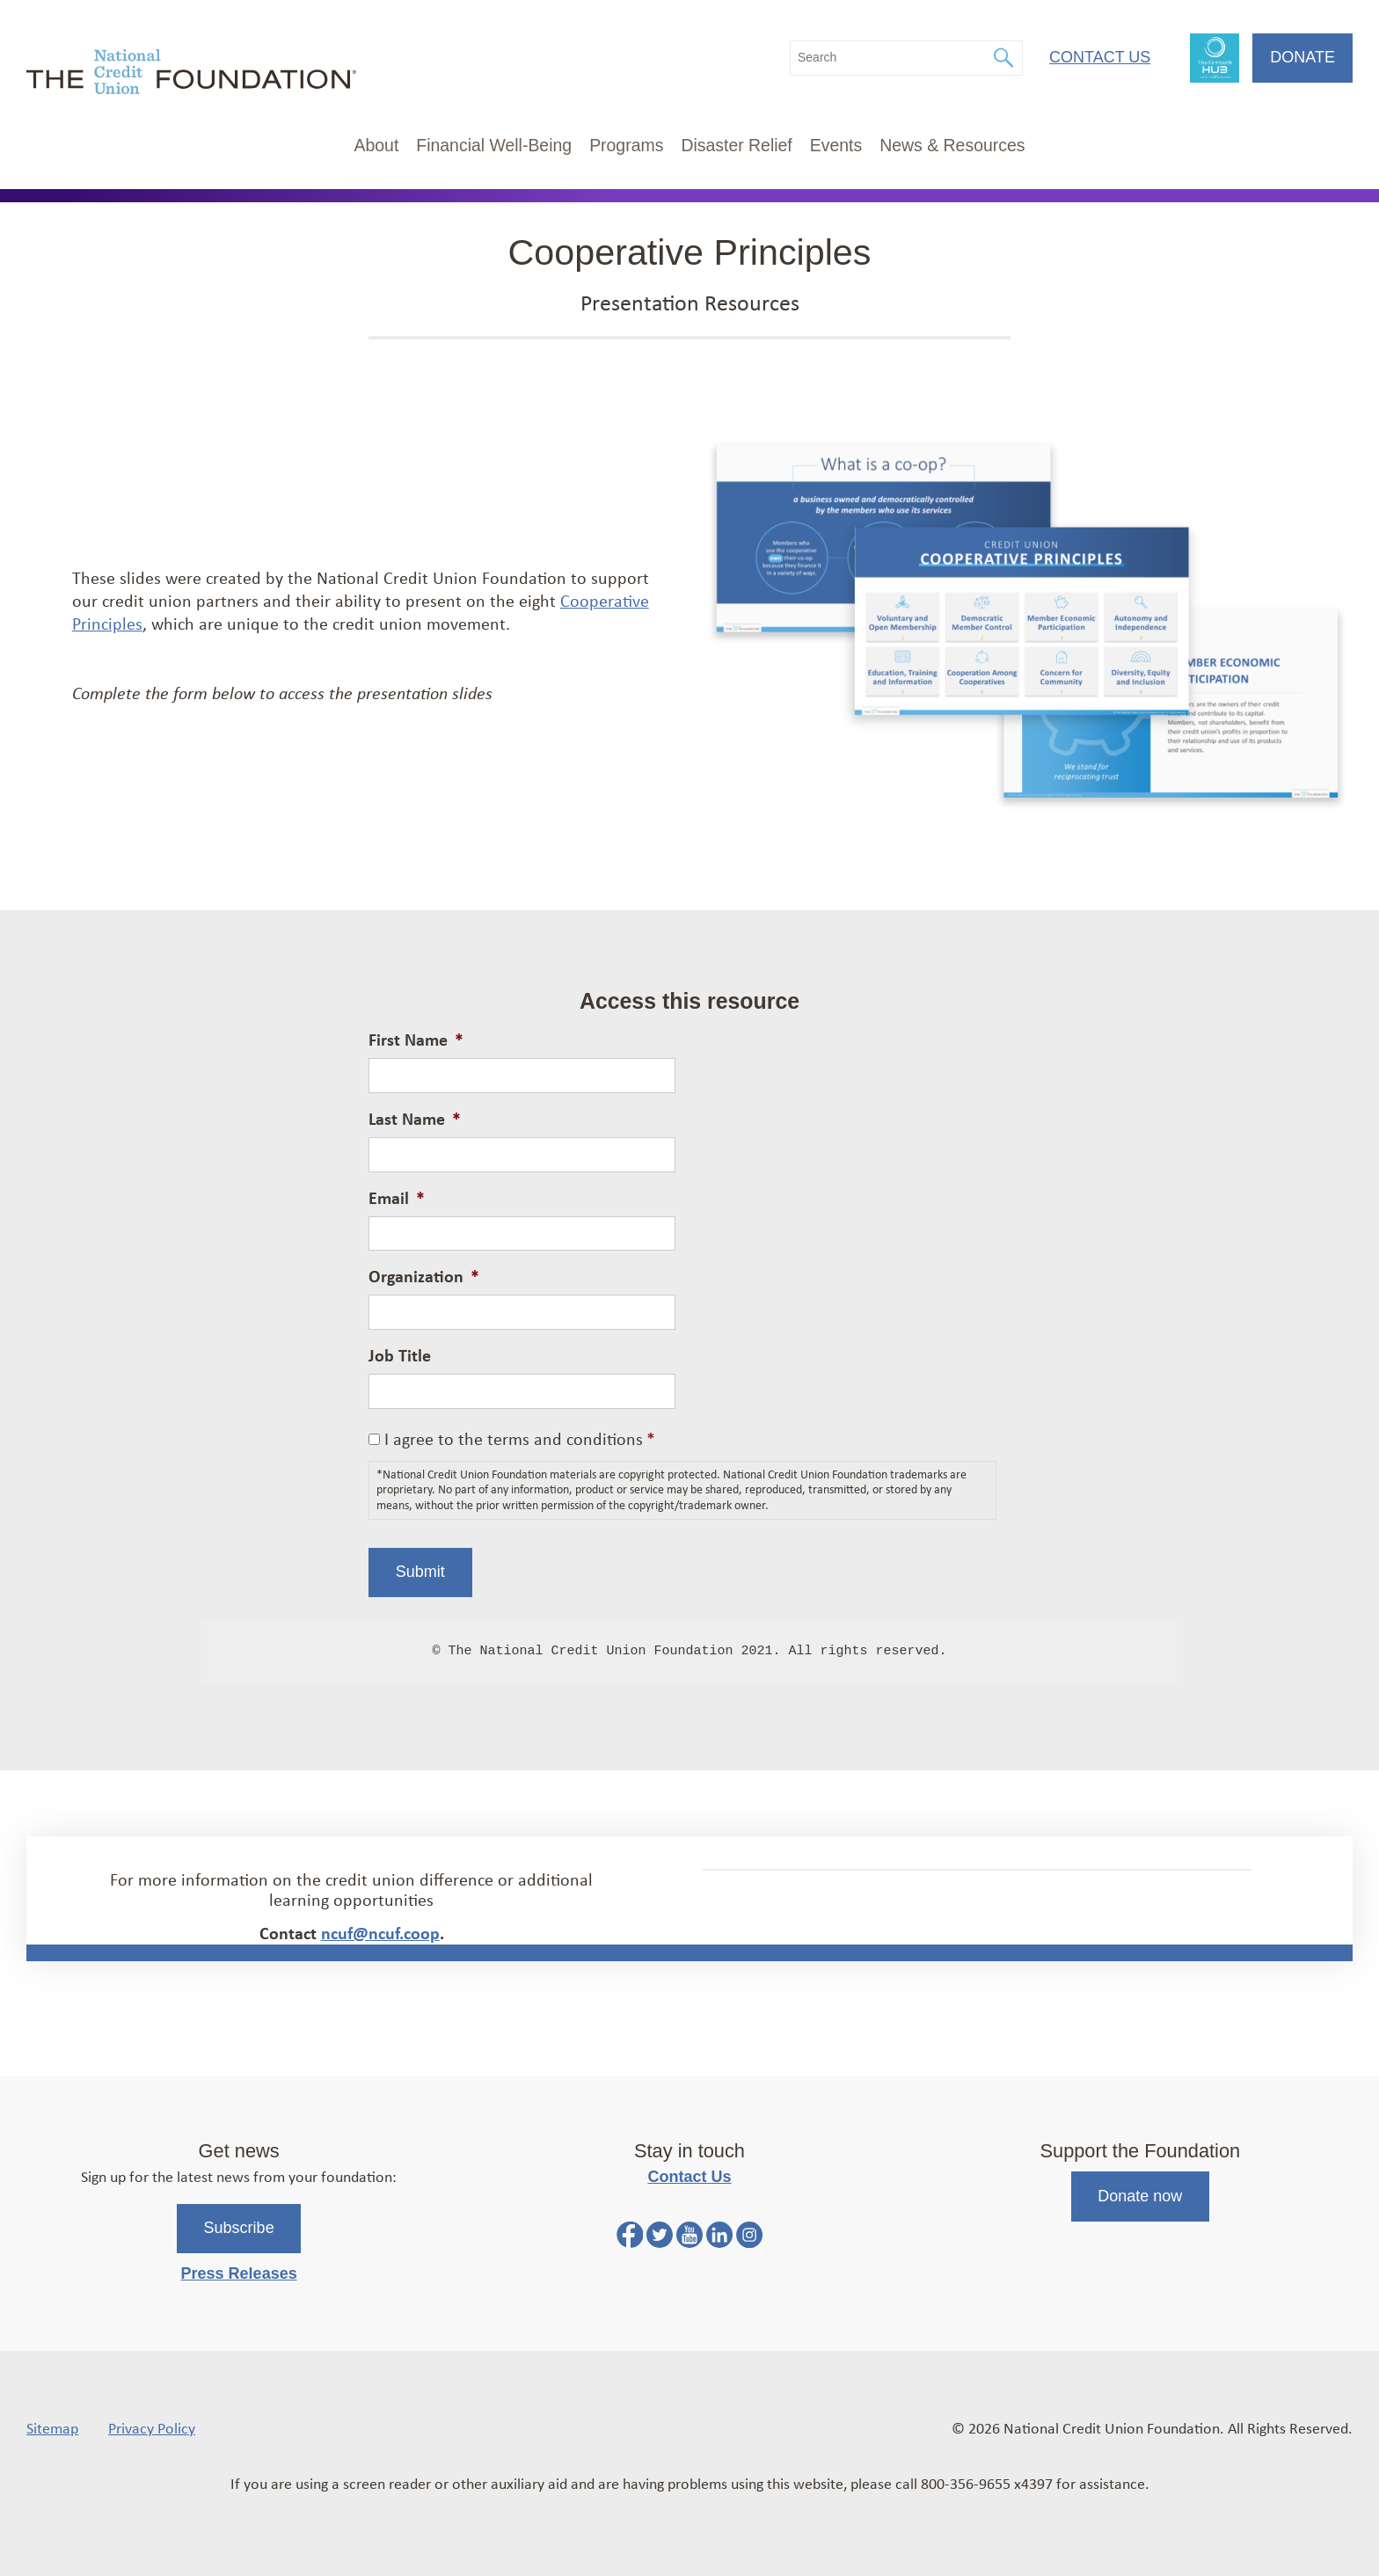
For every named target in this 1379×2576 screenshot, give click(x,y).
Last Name (414, 1118)
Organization (423, 1276)
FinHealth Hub (1214, 58)
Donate (1302, 57)
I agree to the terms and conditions (519, 1438)
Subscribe (239, 2228)
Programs (626, 145)
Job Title (399, 1355)
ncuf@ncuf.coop (380, 1933)
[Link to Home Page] (191, 74)
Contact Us (1099, 57)
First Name (415, 1039)
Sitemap (52, 2427)
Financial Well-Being (494, 145)
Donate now (1140, 2196)
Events (836, 145)
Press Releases (239, 2273)
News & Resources (952, 145)
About (376, 145)
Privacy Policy (151, 2427)
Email (396, 1197)
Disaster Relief (736, 145)
